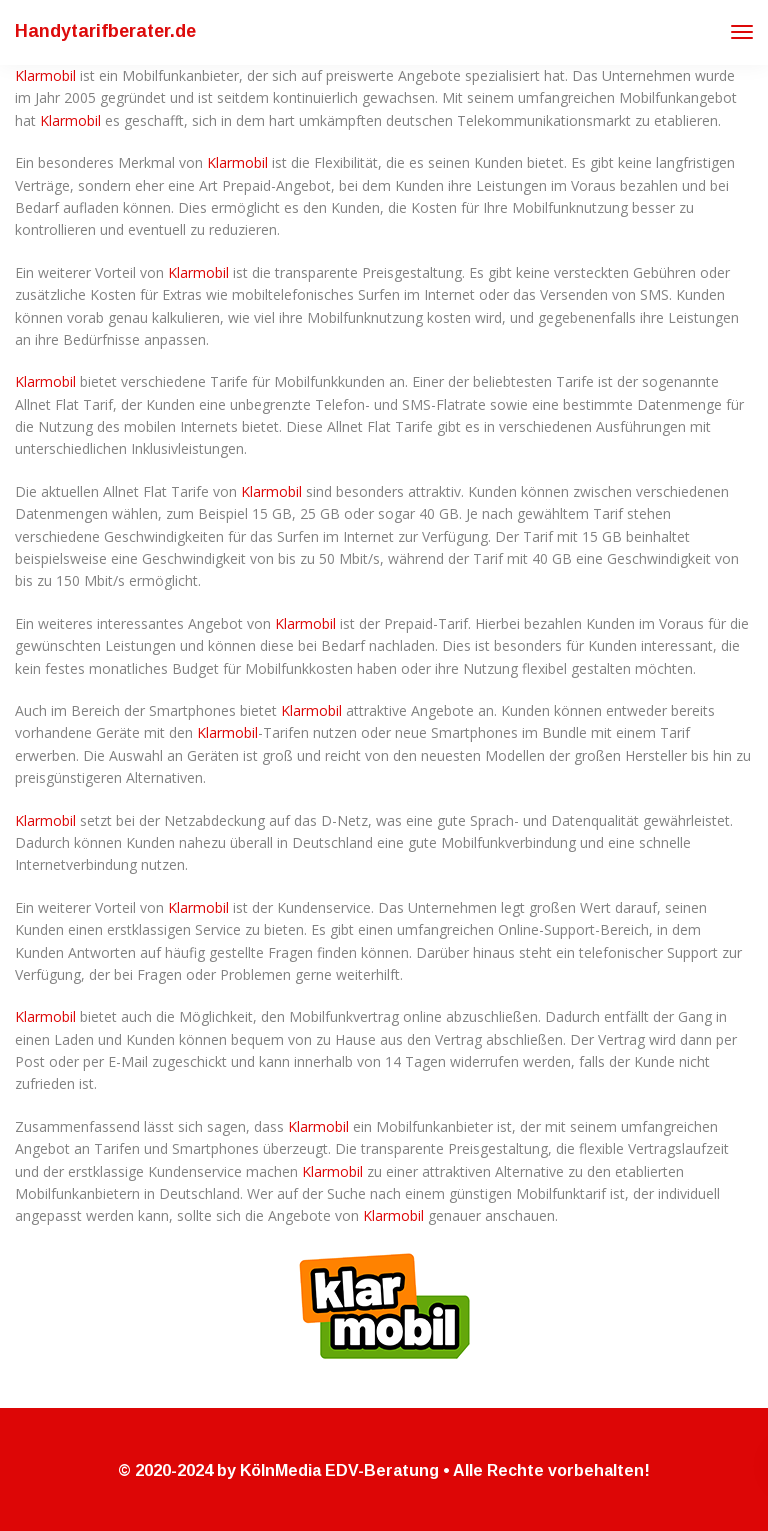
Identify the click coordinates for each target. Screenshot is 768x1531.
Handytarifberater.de (105, 31)
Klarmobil (45, 75)
